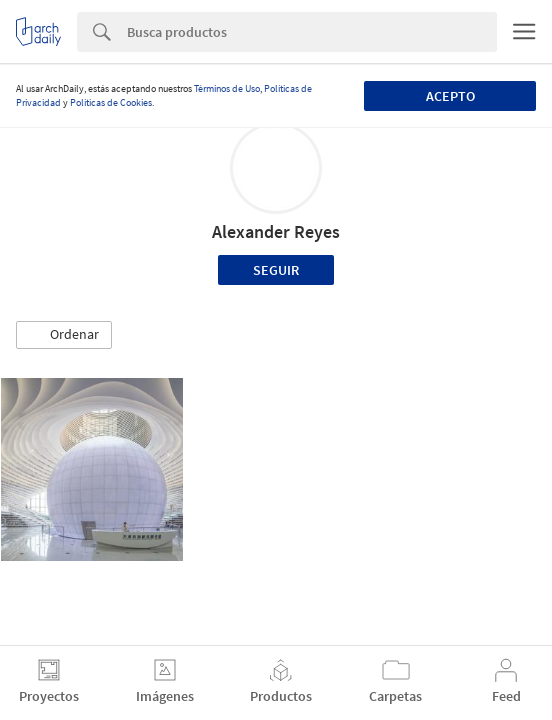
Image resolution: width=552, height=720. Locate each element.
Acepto (450, 96)
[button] (64, 335)
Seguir (276, 270)
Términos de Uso (227, 88)
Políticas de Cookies (111, 102)
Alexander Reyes (276, 231)
